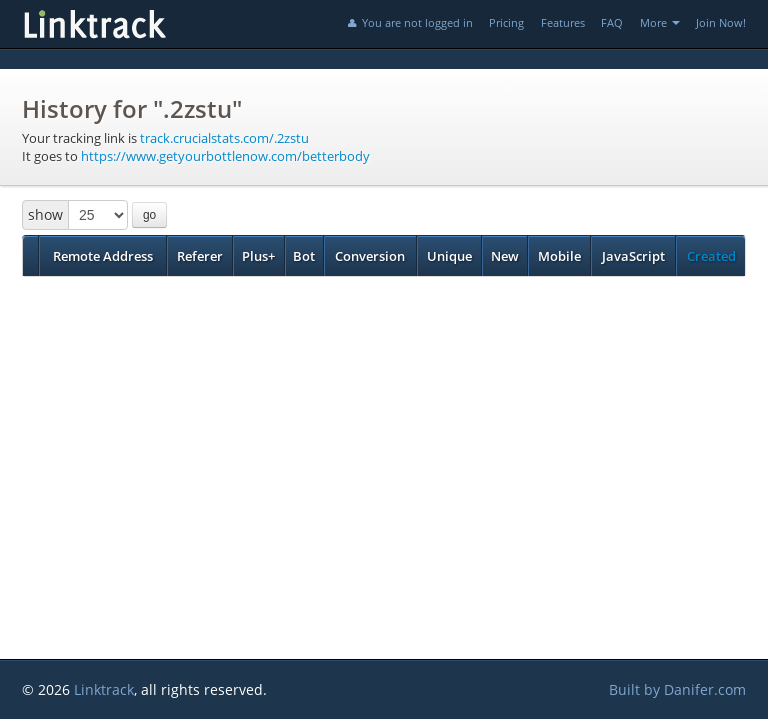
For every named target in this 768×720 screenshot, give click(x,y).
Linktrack (104, 689)
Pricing (506, 22)
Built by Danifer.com (677, 689)
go (149, 215)
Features (563, 22)
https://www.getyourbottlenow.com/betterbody (225, 156)
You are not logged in (409, 22)
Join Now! (721, 22)
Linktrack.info (162, 24)
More (660, 22)
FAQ (612, 22)
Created (711, 256)
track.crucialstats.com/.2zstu (224, 138)
